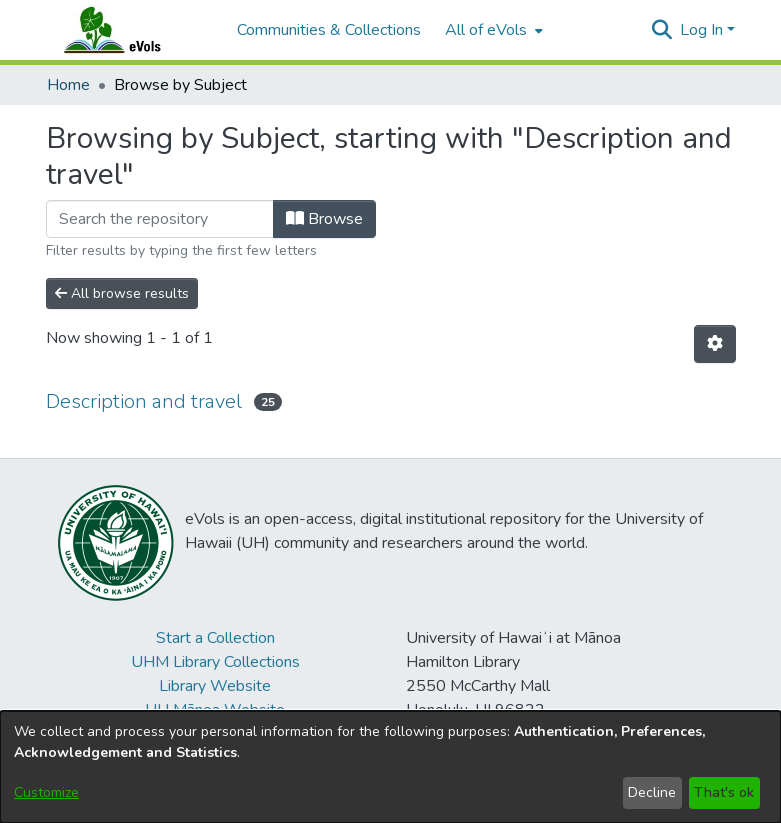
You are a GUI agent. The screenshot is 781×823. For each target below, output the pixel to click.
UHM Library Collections (215, 662)
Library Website (215, 686)
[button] (662, 30)
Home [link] (68, 85)
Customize (46, 792)
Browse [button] (324, 219)
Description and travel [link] (144, 401)
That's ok (724, 792)
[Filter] (160, 219)
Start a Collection (215, 638)
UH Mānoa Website (215, 710)
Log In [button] (703, 30)
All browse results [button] (122, 293)
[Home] (132, 30)
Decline (652, 792)
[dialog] (390, 767)
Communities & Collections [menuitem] (329, 30)
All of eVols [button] (486, 30)
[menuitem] (492, 30)
